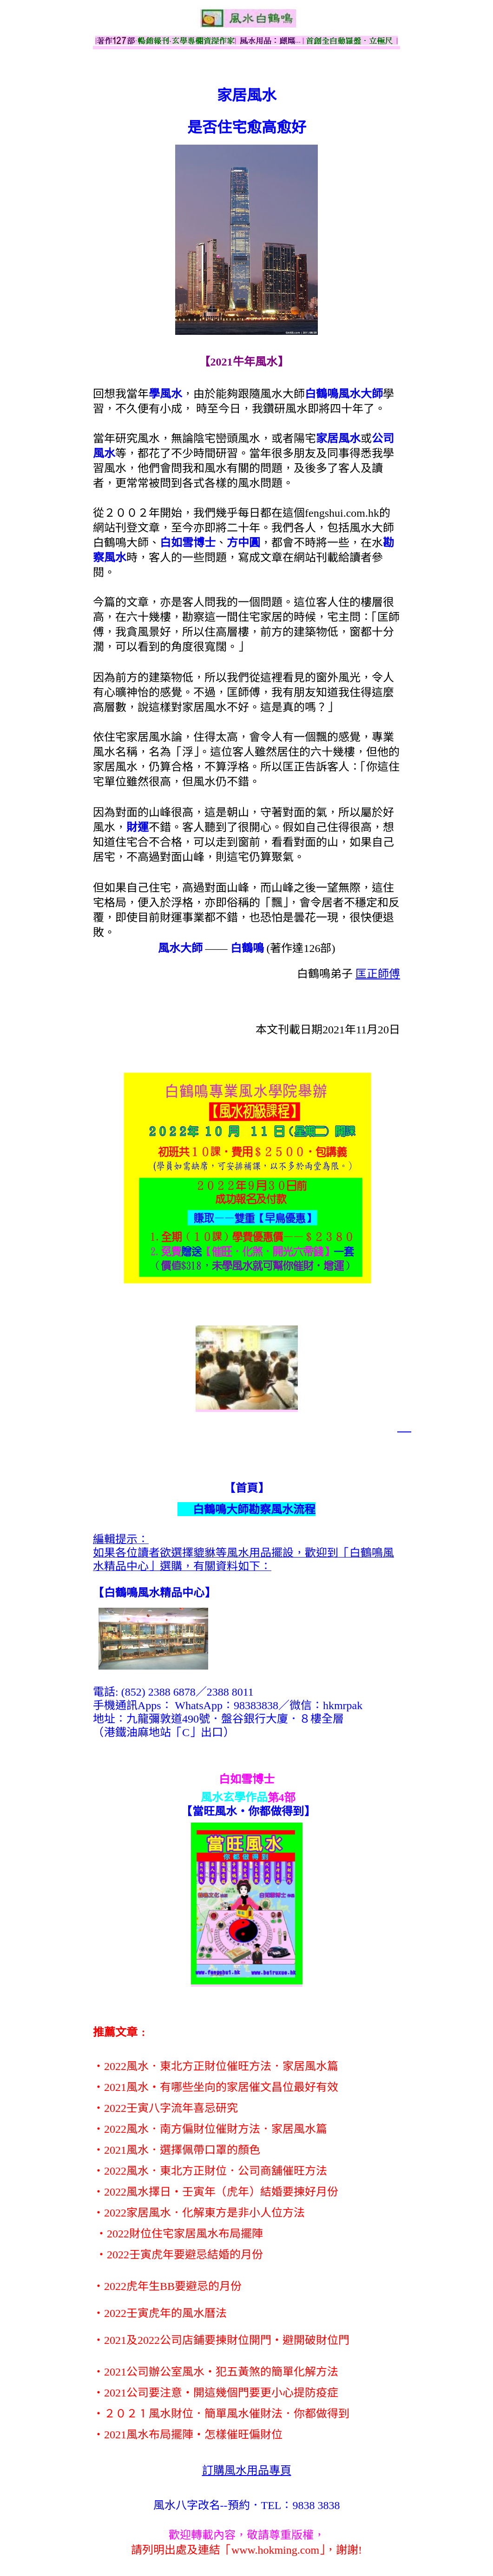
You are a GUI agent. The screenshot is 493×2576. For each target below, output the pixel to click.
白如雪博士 (188, 543)
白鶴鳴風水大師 (344, 394)
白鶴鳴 (247, 948)
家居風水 (338, 439)
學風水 (165, 394)
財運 (137, 827)
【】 (154, 1593)
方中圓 (243, 543)
